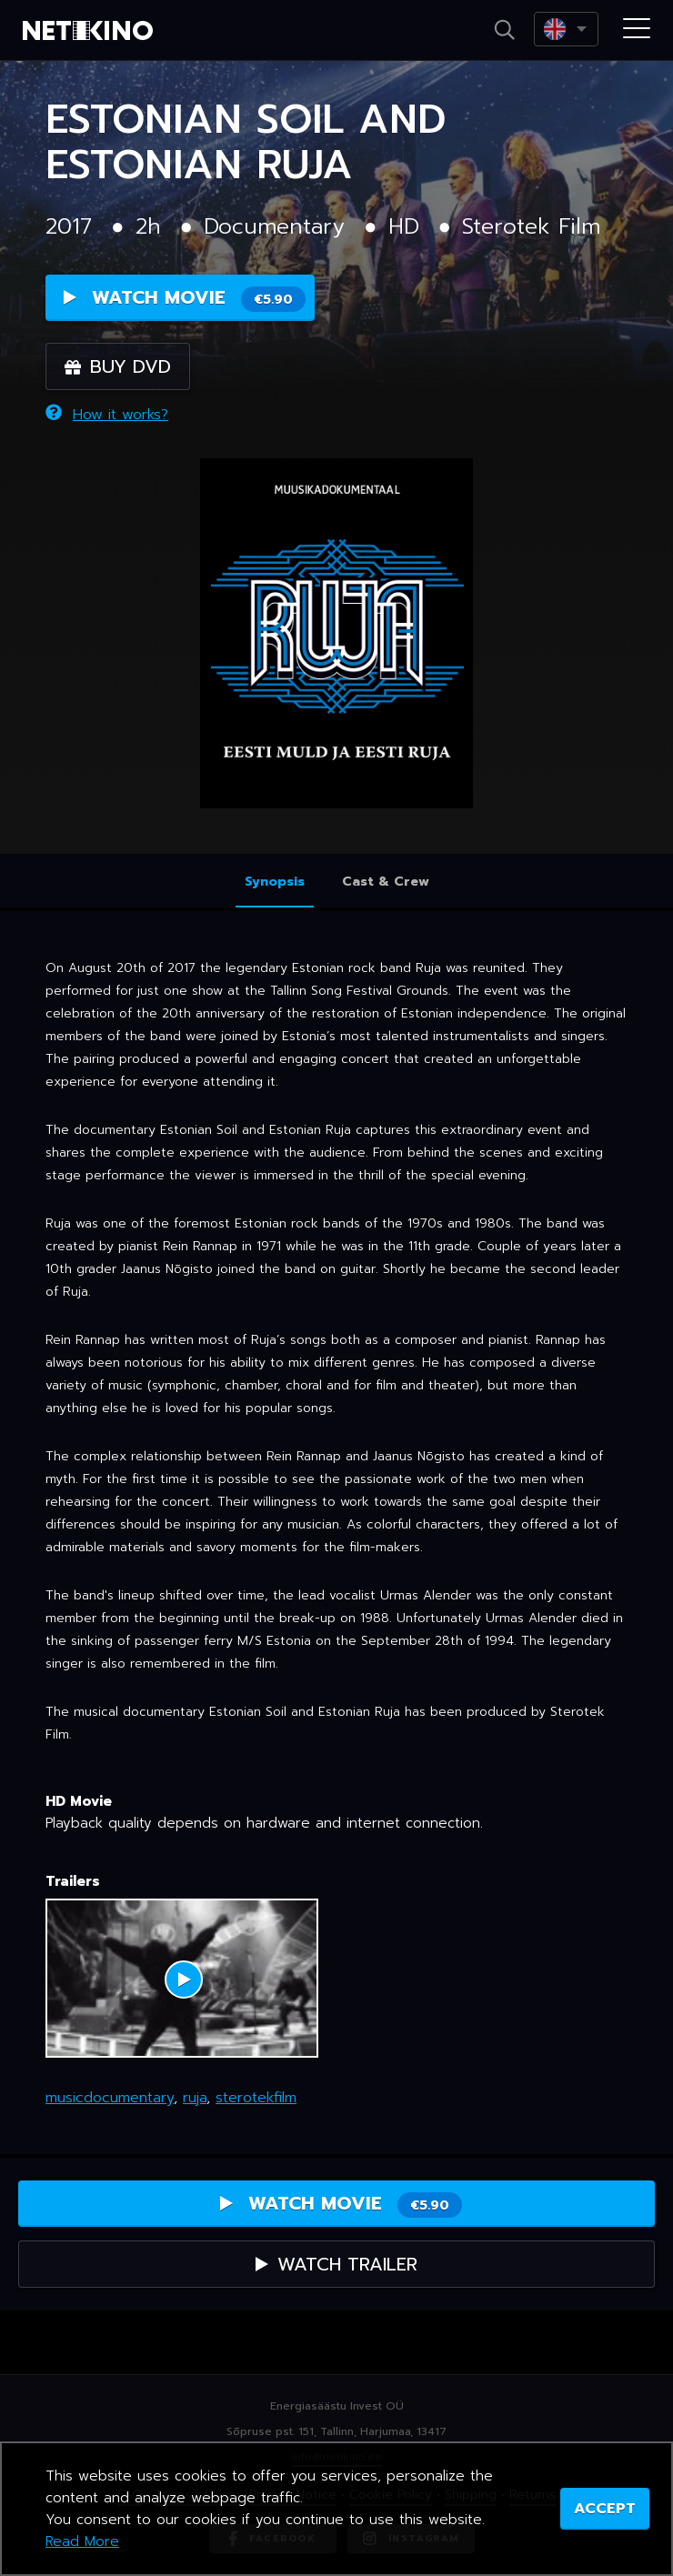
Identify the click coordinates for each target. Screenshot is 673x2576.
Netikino (91, 31)
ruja (194, 2098)
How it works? (106, 415)
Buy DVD (118, 366)
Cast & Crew (385, 881)
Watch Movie (185, 298)
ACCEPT (605, 2509)
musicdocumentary (109, 2098)
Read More (82, 2541)
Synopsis (275, 881)
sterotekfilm (256, 2098)
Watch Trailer (336, 2264)
